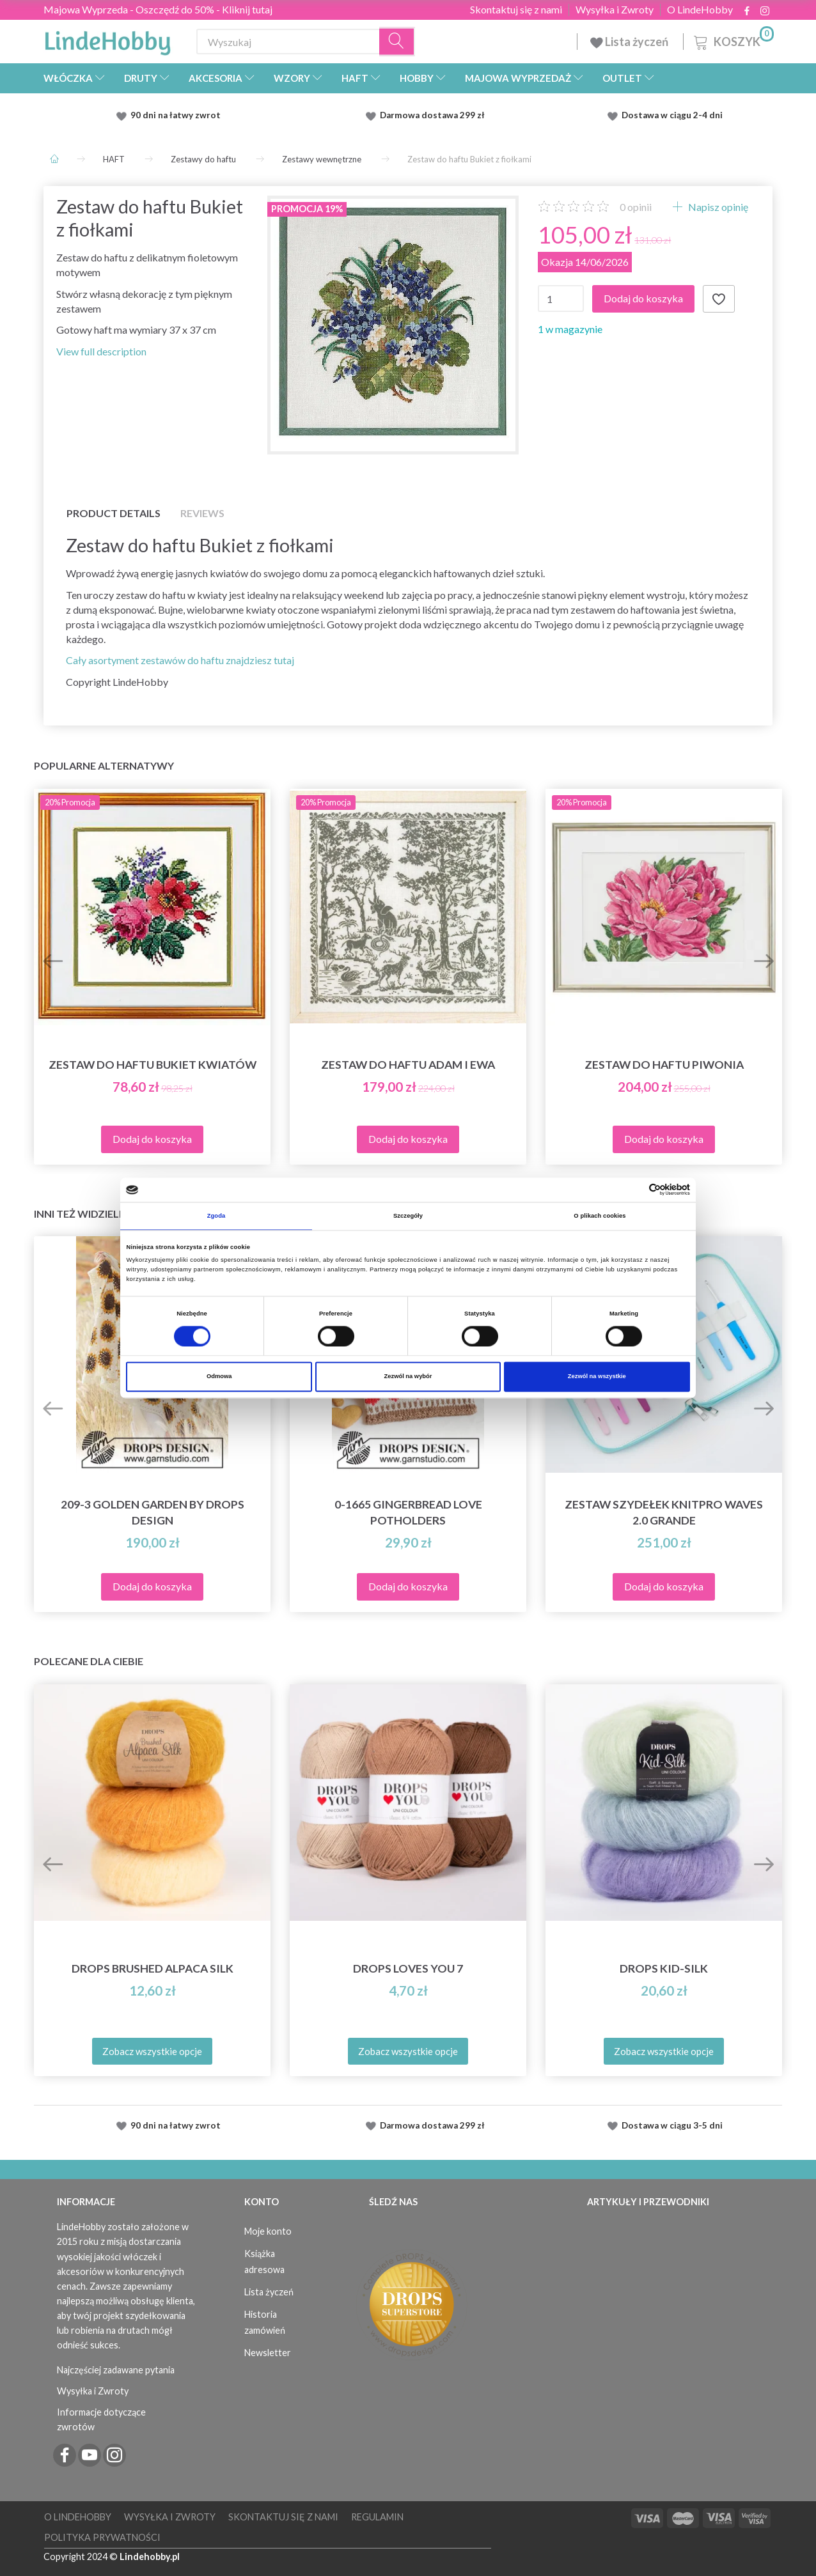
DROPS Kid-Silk (664, 1968)
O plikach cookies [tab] (599, 1216)
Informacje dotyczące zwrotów (101, 2419)
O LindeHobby (700, 9)
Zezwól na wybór (408, 1377)
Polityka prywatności (102, 2537)
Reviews (202, 513)
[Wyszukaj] (397, 41)
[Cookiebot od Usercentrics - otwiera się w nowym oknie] (634, 1190)
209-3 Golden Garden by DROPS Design (152, 1512)
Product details (114, 513)
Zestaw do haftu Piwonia (664, 1064)
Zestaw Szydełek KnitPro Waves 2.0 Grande (664, 1512)
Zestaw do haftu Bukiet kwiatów (152, 1064)
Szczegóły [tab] (408, 1216)
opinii (636, 207)
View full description (101, 351)
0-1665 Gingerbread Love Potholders (408, 1512)
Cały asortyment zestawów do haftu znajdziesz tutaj (180, 660)
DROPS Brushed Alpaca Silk (152, 1968)
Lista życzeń (630, 42)
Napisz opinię (717, 207)
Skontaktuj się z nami (516, 9)
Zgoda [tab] (216, 1216)
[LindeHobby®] (107, 39)
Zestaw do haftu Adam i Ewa (408, 1064)
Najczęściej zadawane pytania (116, 2369)
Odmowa (219, 1377)
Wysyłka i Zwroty (615, 9)
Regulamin (377, 2516)
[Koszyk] (732, 39)
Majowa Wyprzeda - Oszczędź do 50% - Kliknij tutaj (157, 9)
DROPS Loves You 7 (408, 1968)
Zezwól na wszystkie (597, 1377)
